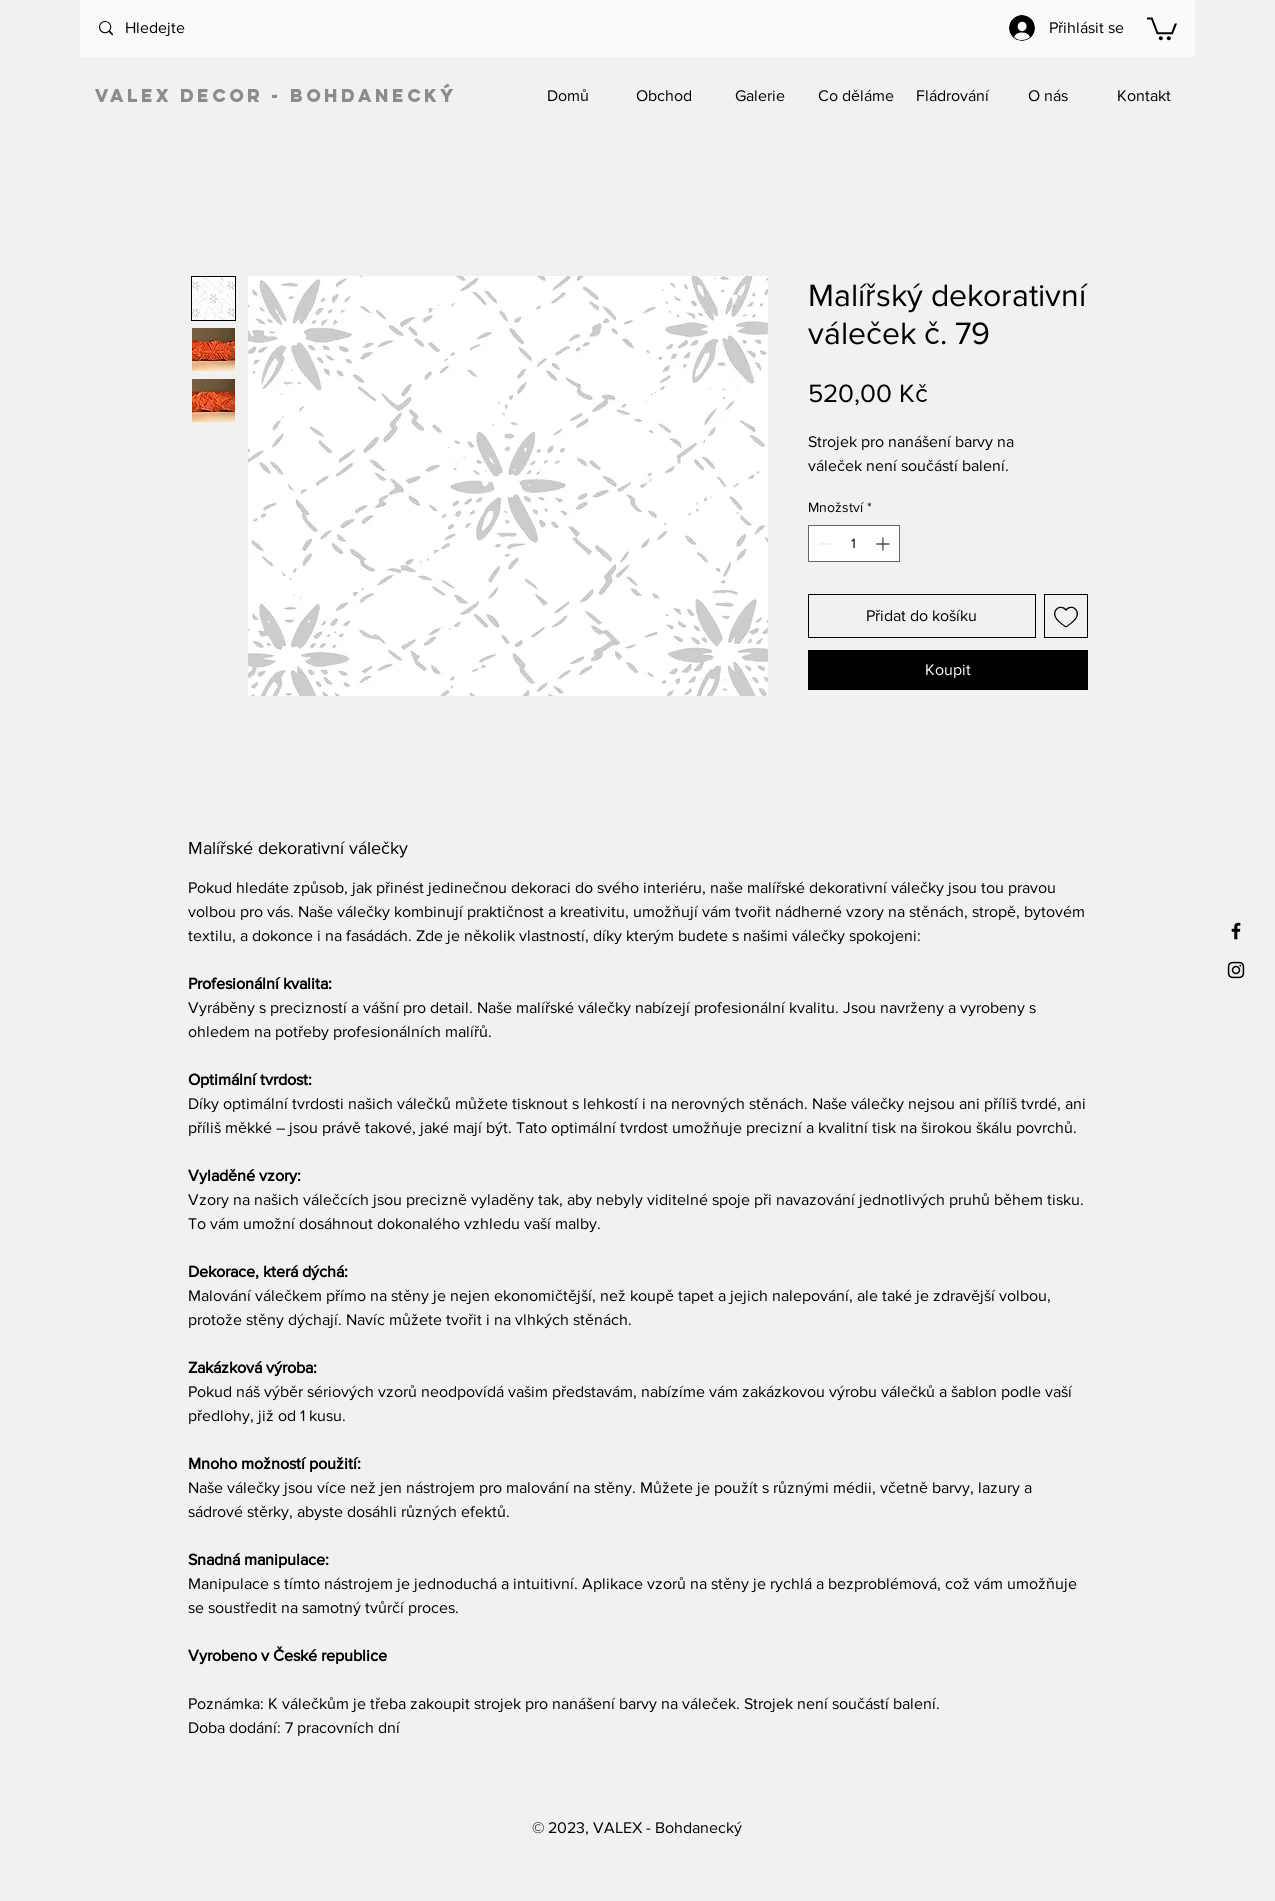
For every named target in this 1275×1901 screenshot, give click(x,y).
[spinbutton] (854, 543)
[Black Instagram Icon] (1236, 970)
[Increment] (884, 543)
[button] (1162, 27)
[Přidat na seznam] (1066, 616)
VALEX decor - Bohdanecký (276, 95)
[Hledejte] (180, 28)
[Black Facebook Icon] (1236, 931)
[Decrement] (823, 543)
